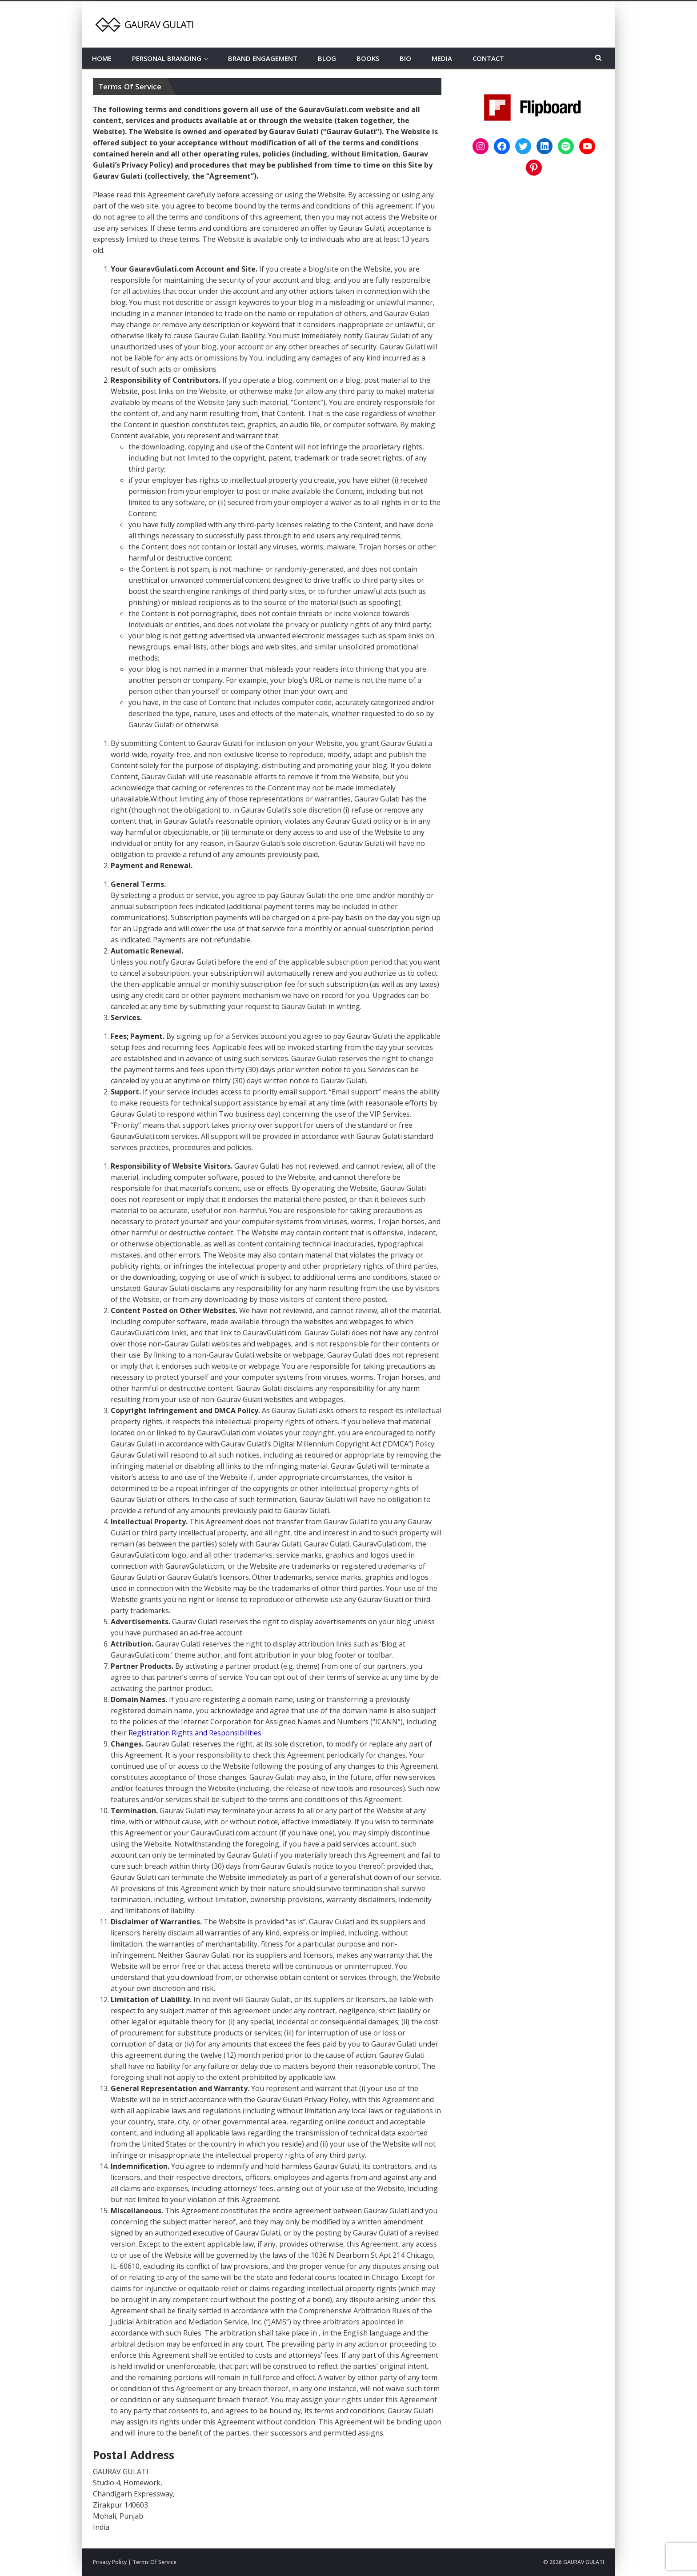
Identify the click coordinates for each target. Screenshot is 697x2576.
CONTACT (488, 58)
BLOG (327, 58)
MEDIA (442, 58)
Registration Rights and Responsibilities (194, 1733)
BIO (405, 58)
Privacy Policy (110, 2562)
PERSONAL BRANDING (166, 58)
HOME (102, 58)
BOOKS (368, 58)
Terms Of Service (154, 2562)
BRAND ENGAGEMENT (262, 58)
